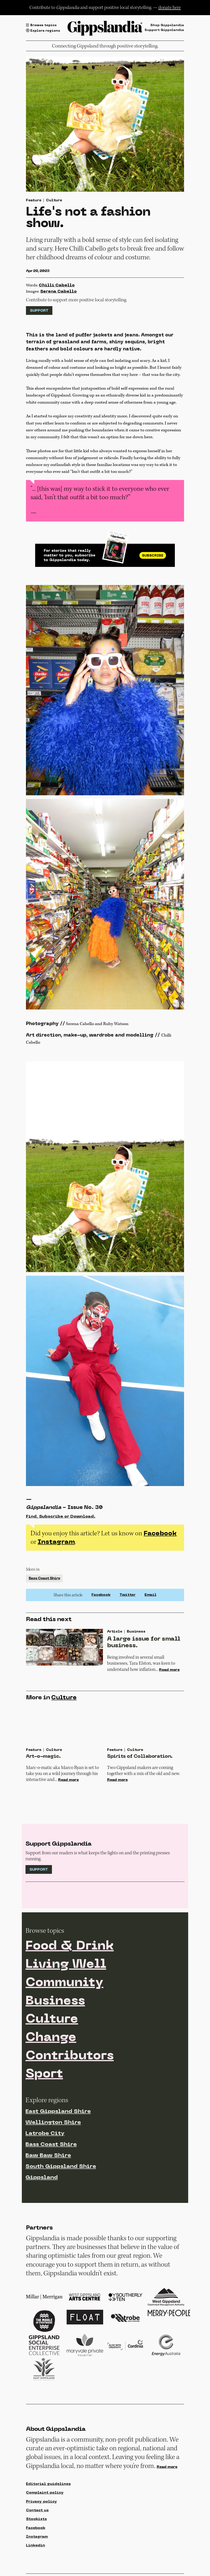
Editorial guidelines (48, 2484)
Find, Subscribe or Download (60, 1517)
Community (64, 1983)
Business (55, 2001)
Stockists (36, 2519)
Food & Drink (70, 1946)
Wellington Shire (53, 2122)
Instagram (56, 1542)
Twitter (127, 1595)
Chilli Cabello (57, 285)
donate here (169, 8)
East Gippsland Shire (58, 2111)
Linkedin (35, 2545)
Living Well (66, 1965)
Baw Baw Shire (48, 2155)
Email (150, 1595)
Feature (33, 200)
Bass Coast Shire (44, 1578)
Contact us (37, 2510)
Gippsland (42, 2177)
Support (39, 311)
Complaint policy (45, 2493)
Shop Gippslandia (167, 25)
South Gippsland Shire (61, 2166)
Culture (54, 200)
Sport (44, 2074)
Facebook (160, 1534)
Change (51, 2038)
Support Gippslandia (164, 30)
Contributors (70, 2056)
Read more (169, 1670)
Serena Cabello (58, 292)
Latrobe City (45, 2133)
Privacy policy (41, 2502)
